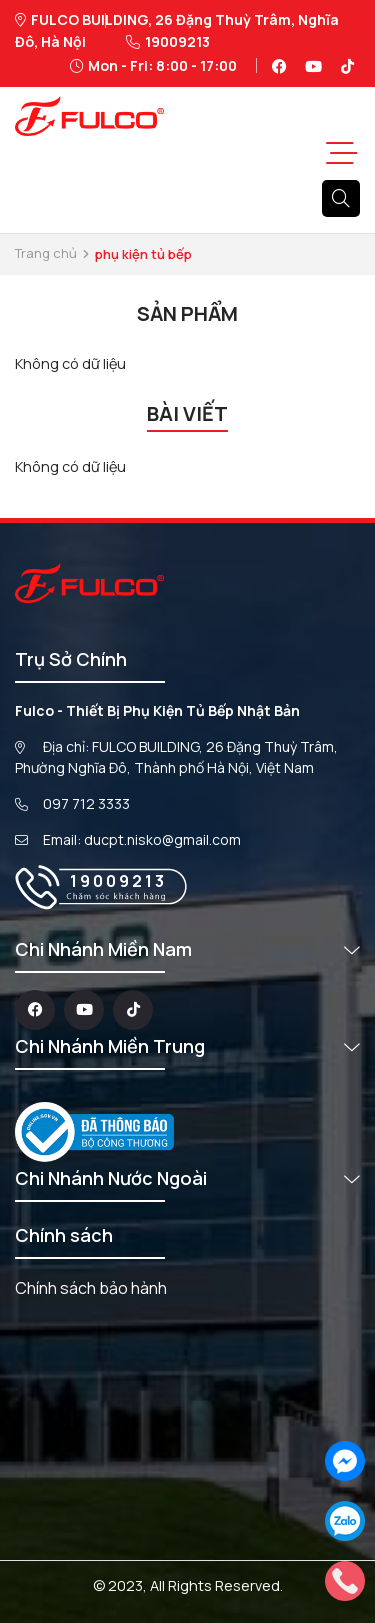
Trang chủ (46, 253)
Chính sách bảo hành (91, 1288)
